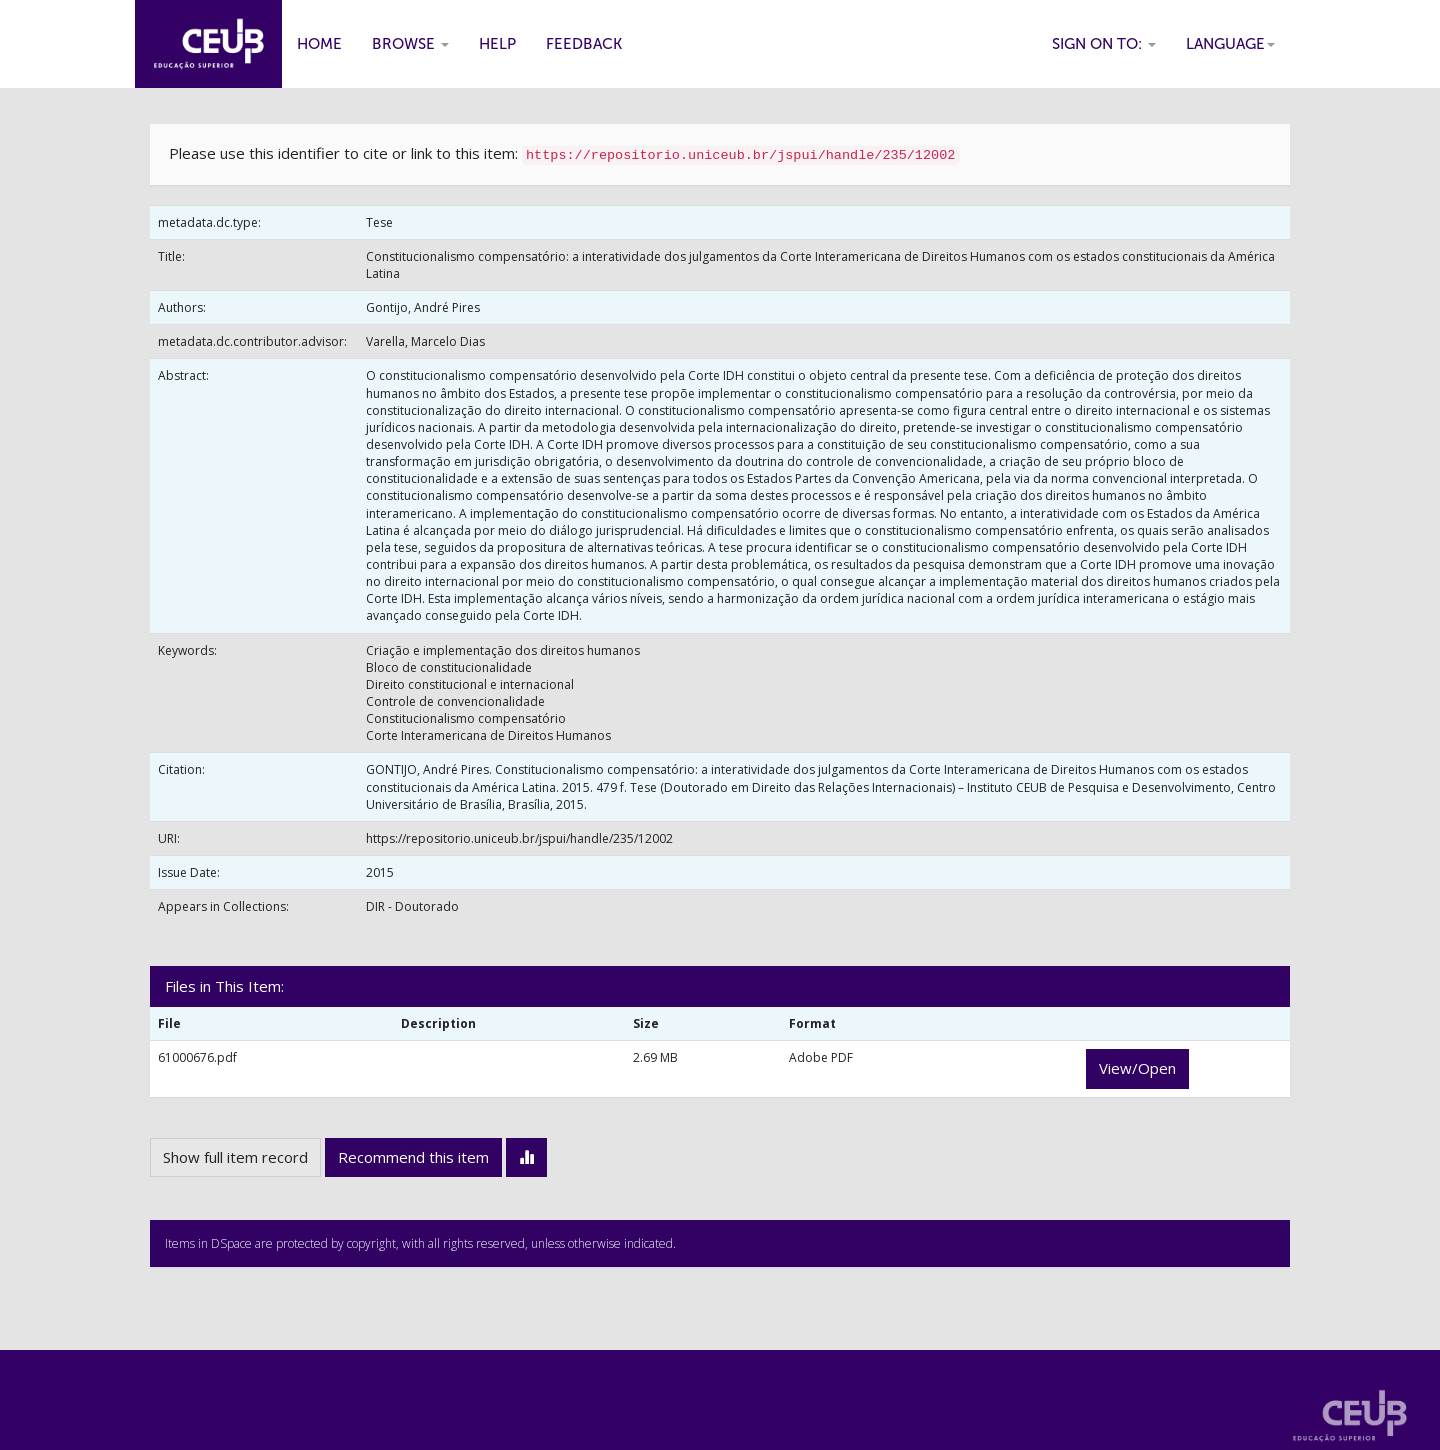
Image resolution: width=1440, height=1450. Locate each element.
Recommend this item (413, 1157)
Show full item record (235, 1157)
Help (497, 44)
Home (319, 44)
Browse (410, 44)
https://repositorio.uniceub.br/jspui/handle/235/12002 (519, 838)
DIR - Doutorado (412, 906)
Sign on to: (1104, 44)
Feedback (584, 44)
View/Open (1137, 1068)
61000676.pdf (197, 1057)
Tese (379, 222)
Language (1230, 44)
